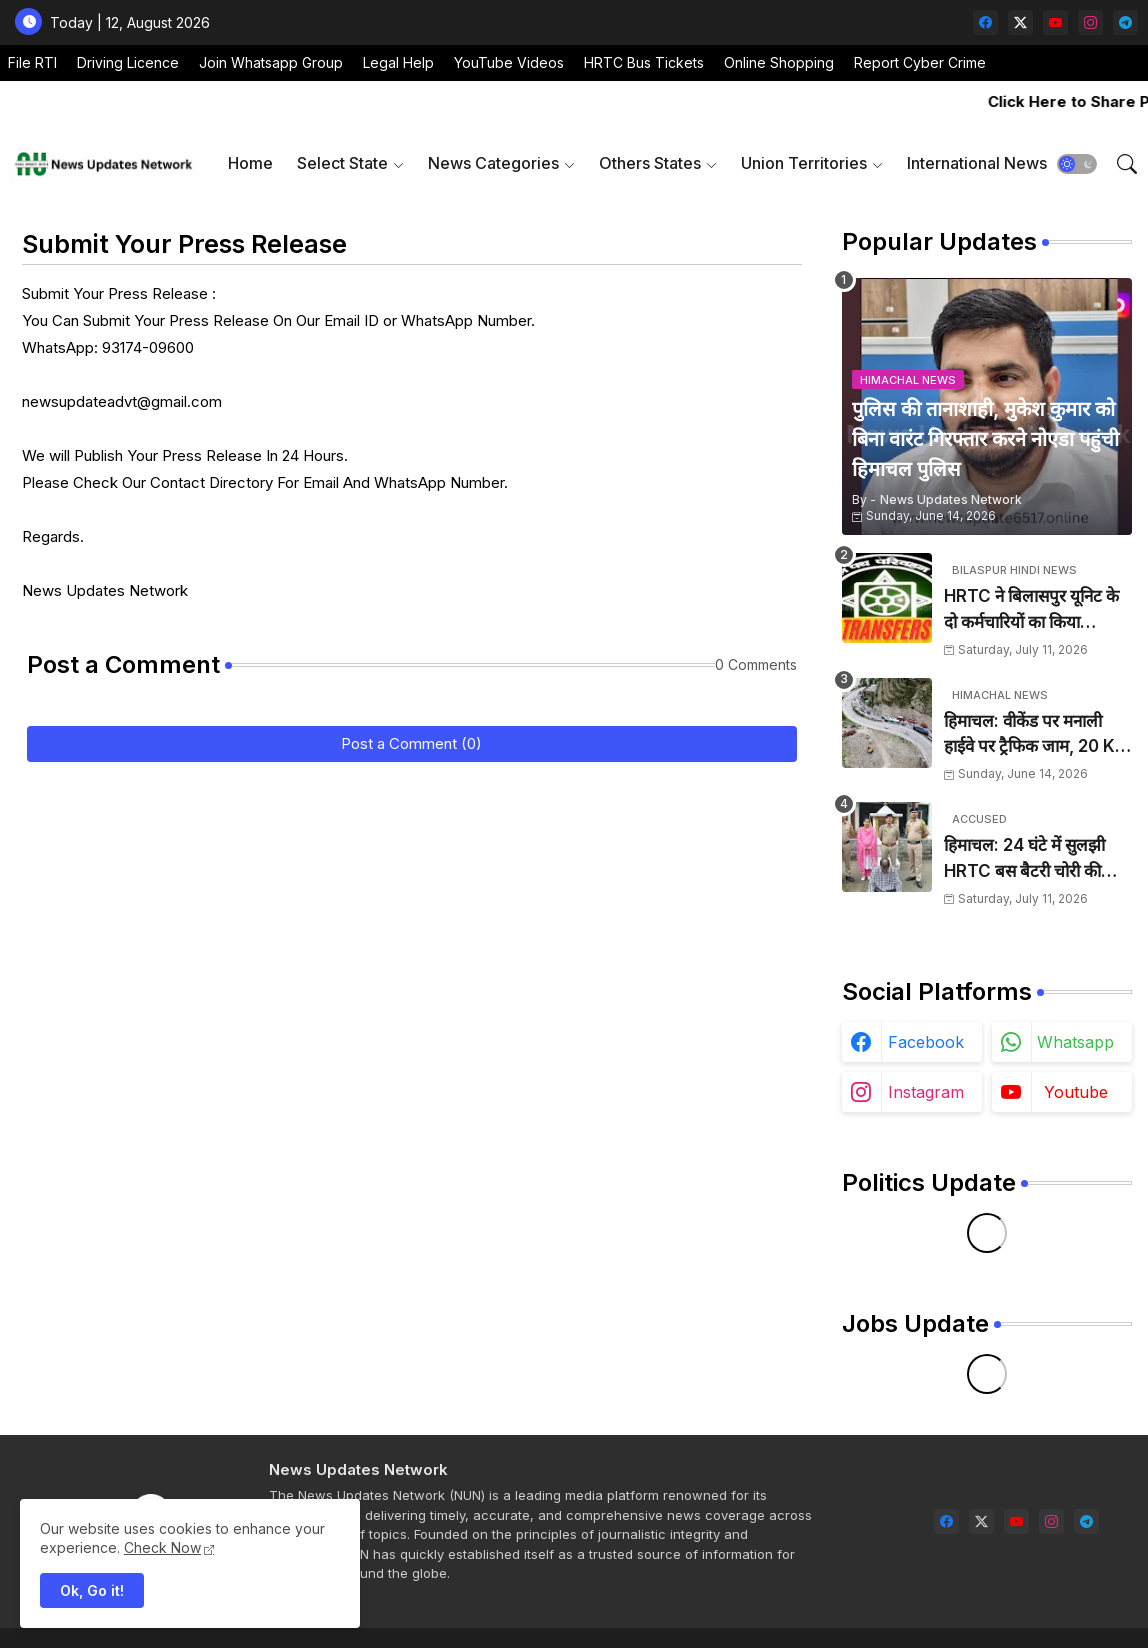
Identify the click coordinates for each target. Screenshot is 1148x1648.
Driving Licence (128, 62)
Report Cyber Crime (920, 62)
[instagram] (1090, 22)
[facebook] (985, 22)
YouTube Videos (509, 62)
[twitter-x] (1020, 22)
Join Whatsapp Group (271, 62)
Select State (342, 163)
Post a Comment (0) (411, 743)
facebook (926, 1042)
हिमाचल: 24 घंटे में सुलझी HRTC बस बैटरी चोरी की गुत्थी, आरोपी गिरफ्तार (1024, 859)
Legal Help (398, 62)
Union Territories (804, 163)
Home (250, 163)
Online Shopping (779, 62)
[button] (1077, 164)
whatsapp (1075, 1042)
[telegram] (1125, 22)
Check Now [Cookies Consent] (162, 1547)
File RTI (32, 62)
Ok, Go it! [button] (92, 1590)
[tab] (250, 163)
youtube (1076, 1092)
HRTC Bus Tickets (644, 62)
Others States (650, 163)
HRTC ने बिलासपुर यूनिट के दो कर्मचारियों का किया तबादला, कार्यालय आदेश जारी (1036, 610)
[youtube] (1055, 22)
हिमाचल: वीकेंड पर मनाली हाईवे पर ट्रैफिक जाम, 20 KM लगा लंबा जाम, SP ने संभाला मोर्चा (1037, 735)
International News (977, 163)
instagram (926, 1092)
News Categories (493, 163)
